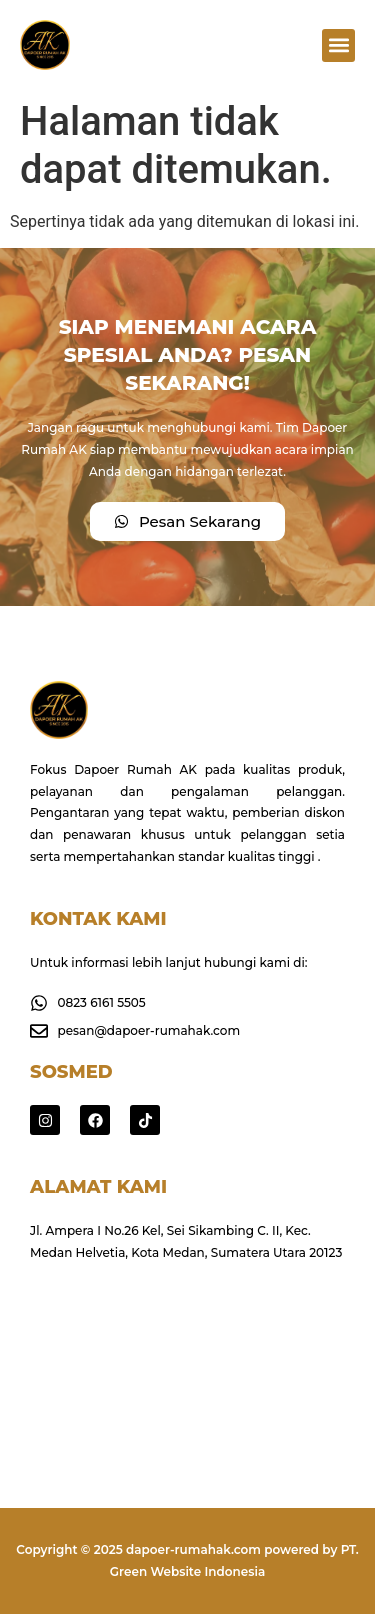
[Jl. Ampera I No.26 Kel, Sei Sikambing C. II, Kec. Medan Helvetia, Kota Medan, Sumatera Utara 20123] (187, 1358)
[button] (338, 45)
